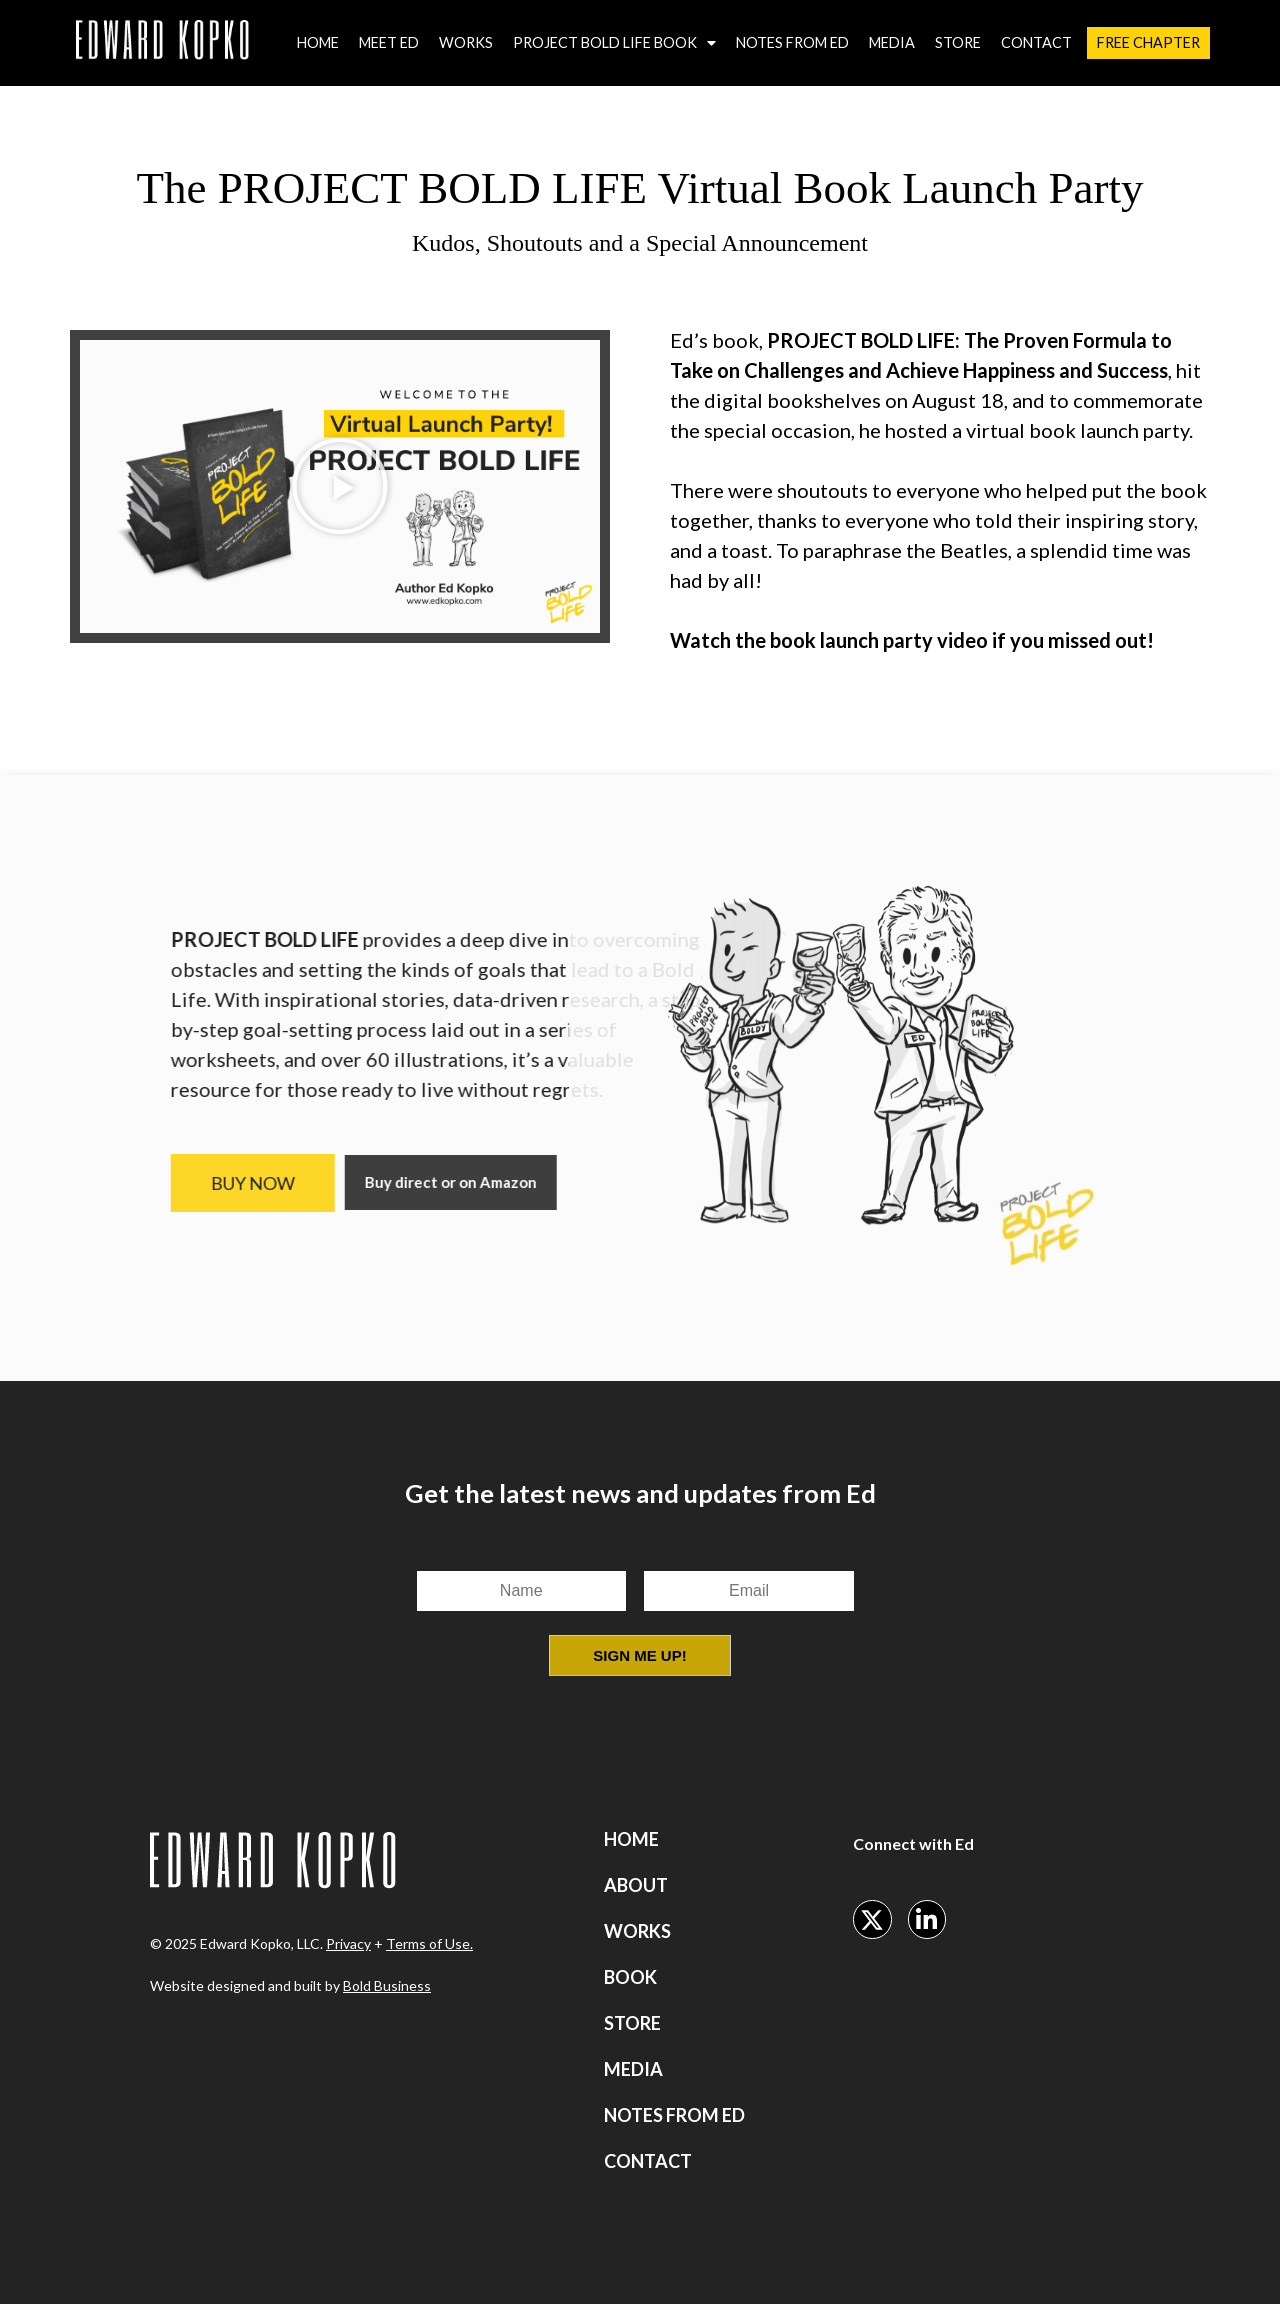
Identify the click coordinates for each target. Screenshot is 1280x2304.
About (636, 1885)
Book (630, 1977)
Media (892, 42)
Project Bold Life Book (614, 43)
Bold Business (387, 1985)
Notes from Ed (792, 42)
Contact (1036, 42)
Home (318, 42)
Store (958, 42)
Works (466, 42)
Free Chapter (1148, 42)
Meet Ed (389, 42)
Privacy (348, 1943)
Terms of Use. (429, 1943)
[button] (340, 486)
